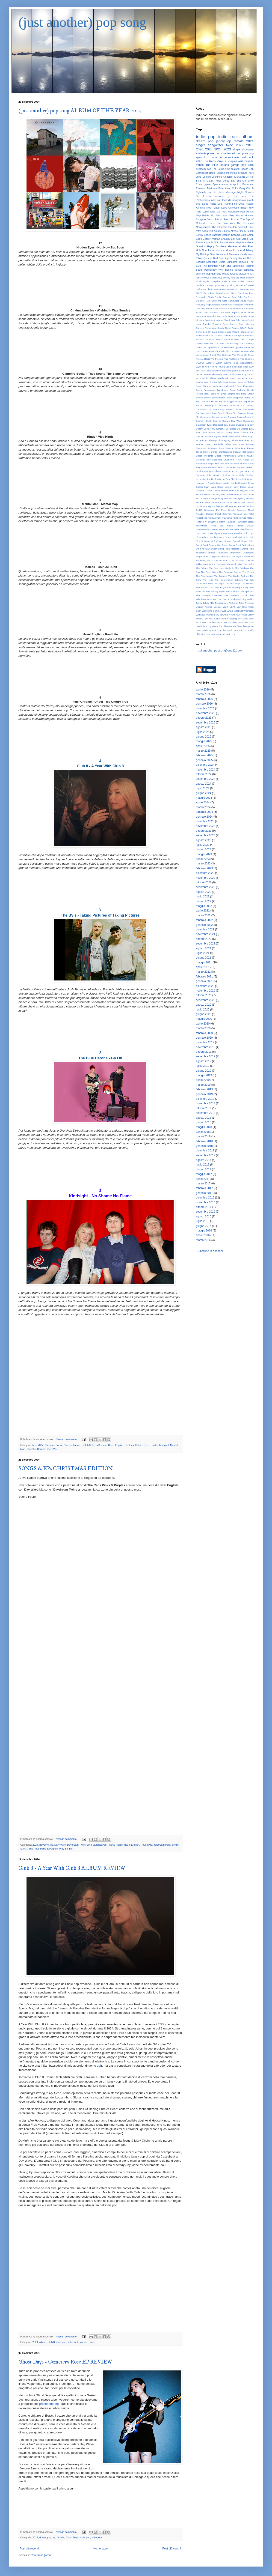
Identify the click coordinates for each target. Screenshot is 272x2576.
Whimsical (248, 611)
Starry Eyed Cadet (238, 545)
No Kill (224, 506)
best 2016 (237, 366)
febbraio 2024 (204, 811)
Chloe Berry (238, 188)
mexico (242, 630)
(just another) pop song (82, 22)
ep (88, 1844)
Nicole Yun (201, 506)
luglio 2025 (202, 732)
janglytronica (239, 200)
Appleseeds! (229, 386)
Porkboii (237, 518)
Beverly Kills (46, 1844)
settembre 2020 (205, 1000)
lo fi (206, 157)
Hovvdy (236, 467)
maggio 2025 (204, 741)
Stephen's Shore (215, 261)
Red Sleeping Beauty (225, 258)
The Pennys (247, 583)
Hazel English (115, 1445)
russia (248, 370)
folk (234, 626)
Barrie (233, 390)
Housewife (146, 1844)
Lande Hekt (228, 483)
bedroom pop (203, 168)
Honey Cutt (226, 304)
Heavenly (200, 304)
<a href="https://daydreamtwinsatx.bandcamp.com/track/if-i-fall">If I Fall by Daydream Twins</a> (100, 1549)
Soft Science (215, 335)
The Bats (219, 343)
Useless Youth (221, 607)
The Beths (218, 168)
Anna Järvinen (230, 382)
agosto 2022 (203, 892)
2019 (250, 145)
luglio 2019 (202, 1065)
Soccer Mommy (245, 215)
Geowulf (237, 452)
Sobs (245, 537)
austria (217, 618)
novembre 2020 (205, 990)
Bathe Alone (209, 203)
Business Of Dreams (242, 405)
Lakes (219, 483)
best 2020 (248, 366)
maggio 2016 (204, 1230)
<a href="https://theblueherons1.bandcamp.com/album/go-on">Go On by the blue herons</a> (100, 1168)
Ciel (238, 238)
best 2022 (217, 622)
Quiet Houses (246, 324)
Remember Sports (214, 328)
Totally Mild (208, 603)
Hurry (251, 207)
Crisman (200, 421)
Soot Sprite (238, 335)
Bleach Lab (247, 168)
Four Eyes (238, 444)
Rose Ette (217, 525)
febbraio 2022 (204, 920)
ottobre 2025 (203, 717)
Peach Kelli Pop (223, 514)
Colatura (242, 413)
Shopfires (244, 529)
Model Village (211, 498)
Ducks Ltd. (248, 238)
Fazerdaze (209, 293)
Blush (198, 281)
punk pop (248, 153)
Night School (213, 506)
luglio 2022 (202, 896)
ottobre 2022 (203, 882)
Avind (228, 188)
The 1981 (221, 564)
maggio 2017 (204, 1174)
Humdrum (249, 304)
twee (92, 2342)
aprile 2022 (203, 910)
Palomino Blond (245, 510)
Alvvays (205, 277)
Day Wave (60, 1844)
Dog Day (249, 425)
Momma (220, 250)
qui (99, 2065)
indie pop (61, 2342)
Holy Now (201, 250)
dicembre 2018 (205, 1098)
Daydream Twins (76, 1844)
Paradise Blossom (205, 514)
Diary (209, 289)
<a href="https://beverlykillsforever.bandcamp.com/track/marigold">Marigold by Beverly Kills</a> (100, 1748)
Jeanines (217, 176)
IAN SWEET (247, 467)
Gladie (250, 455)
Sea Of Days (210, 332)
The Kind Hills (222, 351)
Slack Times (207, 533)
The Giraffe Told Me (238, 576)
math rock (233, 630)
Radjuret (231, 521)
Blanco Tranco (203, 397)
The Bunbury (231, 343)
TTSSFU (233, 560)
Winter (238, 269)
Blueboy (249, 277)
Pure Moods (247, 518)
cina (209, 370)
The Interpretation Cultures (229, 580)
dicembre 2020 (205, 986)
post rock (210, 634)
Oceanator (209, 510)
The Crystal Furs (210, 347)
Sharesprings (247, 332)
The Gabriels (220, 576)
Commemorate (219, 417)
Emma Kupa (203, 242)
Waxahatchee (247, 363)
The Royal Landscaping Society (231, 587)
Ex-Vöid (214, 242)
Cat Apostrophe (203, 413)
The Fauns (248, 572)
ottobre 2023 (203, 830)
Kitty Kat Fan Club (226, 479)
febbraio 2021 (204, 976)
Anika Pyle (216, 382)
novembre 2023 (205, 826)
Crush (209, 421)
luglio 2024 (202, 788)
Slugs (251, 533)
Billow (251, 393)
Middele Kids (240, 494)
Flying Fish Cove (234, 203)
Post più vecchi (171, 2548)
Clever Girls (231, 413)
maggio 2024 (204, 797)
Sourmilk (249, 335)
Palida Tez (208, 215)
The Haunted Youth (213, 265)
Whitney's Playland (205, 614)
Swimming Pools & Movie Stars (212, 560)
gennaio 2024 (204, 816)
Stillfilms (200, 339)
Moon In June (234, 250)
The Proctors (216, 359)
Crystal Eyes (231, 285)
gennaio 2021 (204, 981)
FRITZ (199, 293)
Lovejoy (228, 487)
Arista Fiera (242, 386)
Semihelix (234, 529)
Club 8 (87, 1445)
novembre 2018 (205, 1103)
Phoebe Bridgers (212, 324)
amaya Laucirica (204, 618)
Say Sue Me (238, 180)
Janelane (200, 475)
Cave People (218, 413)
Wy (217, 614)
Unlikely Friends (204, 607)
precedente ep (49, 2404)
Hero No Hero (232, 463)
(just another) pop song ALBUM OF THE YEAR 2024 (80, 110)
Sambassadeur (203, 529)
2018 (251, 165)
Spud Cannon (209, 545)
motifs (251, 630)
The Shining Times (215, 591)
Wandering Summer (212, 611)
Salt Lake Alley (225, 215)
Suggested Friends (219, 556)
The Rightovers (231, 359)
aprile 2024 (203, 802)
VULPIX (200, 363)
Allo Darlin (230, 378)
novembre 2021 (205, 934)
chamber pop (203, 273)
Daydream (248, 421)
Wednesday (210, 269)
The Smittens (232, 591)
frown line (242, 626)
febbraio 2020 (204, 1033)
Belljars (231, 393)
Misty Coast (234, 316)
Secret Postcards (220, 529)
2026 (199, 161)
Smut (228, 537)
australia (201, 153)
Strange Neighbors (218, 552)
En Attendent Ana (245, 289)
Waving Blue (231, 363)
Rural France (232, 328)
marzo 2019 (203, 1084)
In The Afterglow (204, 471)
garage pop (238, 165)
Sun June (240, 196)
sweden (84, 2342)
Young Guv (234, 614)
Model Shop (247, 316)
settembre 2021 (205, 943)
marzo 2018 (203, 1136)
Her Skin (219, 463)
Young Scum (225, 366)
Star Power (222, 545)
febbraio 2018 (204, 1141)
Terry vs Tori (209, 564)
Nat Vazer (227, 502)
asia (240, 161)
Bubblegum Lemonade (216, 405)
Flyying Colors (216, 440)
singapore (220, 634)
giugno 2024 (203, 793)
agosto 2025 (203, 727)
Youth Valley (247, 614)
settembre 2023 (205, 835)
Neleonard (222, 254)
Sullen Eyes (235, 556)
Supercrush (248, 556)
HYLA (239, 459)
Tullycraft (233, 603)
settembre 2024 (205, 778)
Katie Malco (219, 308)
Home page (100, 2548)
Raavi (222, 521)
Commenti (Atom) (41, 2555)
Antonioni (217, 386)
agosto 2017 (203, 1160)
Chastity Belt (228, 238)
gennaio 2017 (204, 1193)
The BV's (51, 1449)
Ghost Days (72, 2537)
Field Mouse (228, 436)
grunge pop (216, 630)
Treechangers (221, 603)
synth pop (231, 634)
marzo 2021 (203, 971)
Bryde (206, 281)
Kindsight (164, 1445)
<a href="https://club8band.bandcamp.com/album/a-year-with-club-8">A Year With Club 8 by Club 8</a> (100, 888)
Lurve (211, 250)
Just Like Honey (204, 308)
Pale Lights (241, 320)
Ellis (220, 203)
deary (215, 626)
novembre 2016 (205, 1202)
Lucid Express (232, 312)
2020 (199, 149)
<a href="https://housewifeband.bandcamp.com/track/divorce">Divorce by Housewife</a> (100, 1715)
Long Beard (217, 487)
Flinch (211, 297)
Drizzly (199, 428)
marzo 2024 (203, 807)
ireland (225, 273)
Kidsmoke (201, 479)
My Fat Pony (203, 502)
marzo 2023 (203, 863)
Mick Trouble (227, 494)
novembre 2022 (205, 877)
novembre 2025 (205, 713)
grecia (205, 630)
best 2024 (38, 1445)
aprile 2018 (203, 1131)
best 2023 (228, 622)
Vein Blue (242, 607)
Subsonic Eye (222, 196)
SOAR (23, 1848)
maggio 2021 (204, 962)
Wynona (200, 366)
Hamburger (233, 300)
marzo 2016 (203, 1240)
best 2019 (206, 622)
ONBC (199, 510)
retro (198, 231)
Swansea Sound (213, 339)
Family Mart (232, 432)
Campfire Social (53, 1445)
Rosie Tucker (235, 525)
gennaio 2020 (204, 1037)
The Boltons (202, 568)
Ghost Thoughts (204, 455)
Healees (129, 1445)
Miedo (251, 494)
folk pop (236, 153)
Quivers (200, 328)
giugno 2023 (203, 849)
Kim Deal (211, 479)
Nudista (250, 506)
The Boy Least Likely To (221, 568)
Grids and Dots (219, 300)
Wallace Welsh (214, 363)
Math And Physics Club (241, 490)
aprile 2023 (203, 859)
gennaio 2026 (204, 703)
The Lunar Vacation (239, 351)
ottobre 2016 (203, 1207)
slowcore (244, 273)
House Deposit (225, 467)
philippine (200, 634)
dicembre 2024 (205, 764)
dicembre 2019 (205, 1042)
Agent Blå (207, 231)
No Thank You (228, 320)
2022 (239, 145)
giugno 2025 (203, 736)
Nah (218, 320)
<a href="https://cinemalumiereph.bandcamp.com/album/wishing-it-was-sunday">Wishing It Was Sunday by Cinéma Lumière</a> (100, 348)
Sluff (245, 533)
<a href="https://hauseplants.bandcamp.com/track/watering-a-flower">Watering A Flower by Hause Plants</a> (100, 1615)
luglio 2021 (202, 953)
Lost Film (219, 312)
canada (249, 161)
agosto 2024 (203, 783)
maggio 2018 (204, 1127)
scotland (242, 172)
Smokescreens (217, 537)
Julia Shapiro (214, 475)
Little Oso (208, 312)
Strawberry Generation (242, 552)
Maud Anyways (203, 494)
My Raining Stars (206, 254)
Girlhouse (233, 207)
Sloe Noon (227, 533)
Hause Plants (115, 1844)
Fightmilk (201, 192)
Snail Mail (237, 537)
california (249, 269)
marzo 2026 (203, 694)
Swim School (214, 219)
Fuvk (208, 300)
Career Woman (211, 238)
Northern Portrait (237, 506)
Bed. (206, 393)
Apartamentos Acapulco (226, 184)
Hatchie (212, 192)
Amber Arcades (246, 378)
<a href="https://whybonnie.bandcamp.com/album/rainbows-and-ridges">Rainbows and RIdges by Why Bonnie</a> (100, 1682)
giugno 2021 (203, 957)
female (60, 2537)
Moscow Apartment (205, 320)
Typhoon (249, 603)
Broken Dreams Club (234, 234)
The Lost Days (232, 583)
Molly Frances (225, 498)
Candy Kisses (225, 409)
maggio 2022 (204, 906)
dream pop (45, 2537)
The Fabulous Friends (230, 572)
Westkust (238, 611)
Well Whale (227, 611)
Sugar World (202, 556)
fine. (251, 227)
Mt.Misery (248, 250)
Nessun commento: (67, 1439)
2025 (209, 149)
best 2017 (243, 618)
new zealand (232, 168)
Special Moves (240, 541)
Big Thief (240, 277)
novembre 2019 (205, 1047)
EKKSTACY (209, 428)
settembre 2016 (205, 1211)
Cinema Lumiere (73, 1445)
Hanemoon (201, 463)
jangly (220, 141)
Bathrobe (241, 390)
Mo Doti (200, 498)
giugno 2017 (203, 1169)
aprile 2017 (203, 1178)
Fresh (209, 207)
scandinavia (232, 157)
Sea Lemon (203, 196)
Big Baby (241, 393)
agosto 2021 (203, 948)
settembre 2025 (205, 722)
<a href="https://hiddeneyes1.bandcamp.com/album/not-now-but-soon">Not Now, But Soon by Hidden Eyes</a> (100, 285)
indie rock (73, 2342)
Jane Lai (249, 471)
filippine (228, 626)
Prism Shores (230, 324)
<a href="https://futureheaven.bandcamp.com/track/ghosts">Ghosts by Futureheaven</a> (100, 1649)
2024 (35, 1844)
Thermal (237, 599)
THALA (243, 339)
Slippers (218, 533)
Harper (211, 463)
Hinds (154, 1445)
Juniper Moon (230, 475)
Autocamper (210, 390)
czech (199, 626)
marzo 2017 (203, 1183)
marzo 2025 (203, 750)
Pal (217, 510)
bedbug (233, 618)
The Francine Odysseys (231, 347)
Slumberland (202, 537)
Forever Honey (246, 440)
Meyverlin (222, 316)
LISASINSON (241, 176)
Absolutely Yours (220, 374)
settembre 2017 (205, 1155)
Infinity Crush (221, 471)
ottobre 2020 (203, 995)
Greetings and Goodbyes (209, 459)
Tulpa (241, 603)
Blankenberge (218, 397)
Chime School (236, 281)
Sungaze (201, 219)
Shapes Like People (228, 332)
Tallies (199, 564)
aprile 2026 (203, 689)
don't (221, 626)
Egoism (206, 176)
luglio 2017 (202, 1164)
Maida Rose (247, 312)
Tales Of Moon (246, 560)
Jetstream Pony (162, 1844)
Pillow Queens (204, 258)
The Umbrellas (235, 265)
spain (199, 157)
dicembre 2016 (205, 1197)
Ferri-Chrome (99, 1445)
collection (216, 370)
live (224, 630)
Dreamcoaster (219, 289)
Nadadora (216, 502)
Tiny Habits (248, 599)
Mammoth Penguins (206, 316)
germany (216, 273)
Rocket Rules (246, 258)
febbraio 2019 (204, 1089)
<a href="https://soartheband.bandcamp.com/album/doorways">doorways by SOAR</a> (100, 1582)
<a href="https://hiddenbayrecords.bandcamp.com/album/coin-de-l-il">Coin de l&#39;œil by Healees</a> (100, 604)
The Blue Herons (36, 1449)
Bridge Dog (241, 401)
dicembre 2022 (205, 873)
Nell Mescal (247, 502)
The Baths (248, 564)
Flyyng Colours (230, 440)
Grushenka (229, 459)
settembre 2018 (205, 1113)
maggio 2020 (204, 1018)
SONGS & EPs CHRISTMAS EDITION (65, 1468)
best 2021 (201, 370)
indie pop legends (221, 200)
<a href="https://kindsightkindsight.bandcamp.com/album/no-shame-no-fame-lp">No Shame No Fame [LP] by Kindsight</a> (58, 1375)
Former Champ (204, 444)
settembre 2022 (205, 887)
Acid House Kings (238, 374)
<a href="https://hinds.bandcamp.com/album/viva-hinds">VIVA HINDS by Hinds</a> (100, 478)
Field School (241, 436)
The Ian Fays (207, 351)
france (200, 165)
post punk (247, 157)
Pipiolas (212, 518)
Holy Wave (201, 467)
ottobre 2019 (203, 1051)
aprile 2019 (203, 1080)
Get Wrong (248, 452)
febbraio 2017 (204, 1188)
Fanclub (244, 432)
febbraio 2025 (204, 755)
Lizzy (206, 487)
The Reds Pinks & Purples (43, 1848)
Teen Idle (208, 343)
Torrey (199, 603)
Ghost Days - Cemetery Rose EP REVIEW (65, 2361)
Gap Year (241, 242)
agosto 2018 (203, 1117)
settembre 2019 (205, 1056)
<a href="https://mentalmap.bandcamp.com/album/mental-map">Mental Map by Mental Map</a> (100, 541)
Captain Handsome (244, 409)
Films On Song (239, 293)
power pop (213, 153)
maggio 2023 (204, 854)
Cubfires (217, 421)
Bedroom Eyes (218, 393)
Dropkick (231, 289)
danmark (243, 227)
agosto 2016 (203, 1216)
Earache (220, 428)
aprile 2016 (203, 1235)
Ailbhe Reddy (217, 378)
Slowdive (238, 533)
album (42, 2342)
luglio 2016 (202, 1221)
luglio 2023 (202, 844)
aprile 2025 (203, 746)
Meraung (216, 494)
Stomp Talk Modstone (229, 548)
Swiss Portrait (231, 219)
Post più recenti (29, 2548)
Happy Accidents (217, 246)
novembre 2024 (205, 769)
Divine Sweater (236, 425)
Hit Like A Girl (247, 463)
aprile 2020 (203, 1023)
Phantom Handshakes (241, 254)
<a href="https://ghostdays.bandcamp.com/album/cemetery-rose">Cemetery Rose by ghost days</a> (100, 2508)
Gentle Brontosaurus (221, 452)
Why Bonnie (65, 1848)
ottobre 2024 (203, 774)
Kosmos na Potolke (205, 483)
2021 (250, 141)
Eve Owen (201, 432)
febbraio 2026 (204, 699)
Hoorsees (212, 467)
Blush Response (235, 397)
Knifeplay (249, 479)
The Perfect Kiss (205, 587)
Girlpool (241, 455)
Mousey (250, 498)
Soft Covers (217, 541)
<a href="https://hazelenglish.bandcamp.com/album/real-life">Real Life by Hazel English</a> (100, 676)
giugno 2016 (203, 1226)
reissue (234, 273)
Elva (251, 428)
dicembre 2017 (205, 1150)
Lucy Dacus (240, 487)
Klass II (240, 479)
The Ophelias (224, 355)
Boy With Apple (226, 401)
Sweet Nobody (231, 339)
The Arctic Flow (234, 564)
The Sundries (247, 359)
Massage (230, 192)
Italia (198, 211)
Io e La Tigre (236, 471)
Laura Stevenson (234, 308)
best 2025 (249, 622)
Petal (251, 514)
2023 (227, 149)
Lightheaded (241, 483)
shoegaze (248, 149)
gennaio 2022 (204, 924)
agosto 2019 (203, 1061)
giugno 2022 (203, 901)
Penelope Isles (240, 514)
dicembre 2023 (205, 821)
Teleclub (243, 261)
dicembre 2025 (205, 708)
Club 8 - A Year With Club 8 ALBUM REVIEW (71, 1868)
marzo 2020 (203, 1028)
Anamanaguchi (203, 382)
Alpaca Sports (222, 231)
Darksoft (243, 285)
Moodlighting (239, 498)
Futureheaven (98, 1844)
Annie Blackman (204, 386)
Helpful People (213, 304)
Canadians (201, 409)
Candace (212, 409)
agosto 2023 (203, 840)
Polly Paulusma (224, 518)
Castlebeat (202, 172)
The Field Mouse (204, 576)
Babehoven (222, 390)
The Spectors (247, 591)
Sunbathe (232, 261)
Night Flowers (245, 192)
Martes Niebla (213, 490)
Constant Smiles (236, 417)
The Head (207, 580)
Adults (205, 378)
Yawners (224, 614)
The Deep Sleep (209, 572)
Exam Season (216, 432)
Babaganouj (216, 277)
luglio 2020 (202, 1009)
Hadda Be (248, 459)
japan (207, 184)
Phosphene (201, 518)
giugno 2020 (203, 1014)
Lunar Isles (208, 211)
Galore (206, 452)
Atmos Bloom (238, 231)
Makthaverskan (236, 211)
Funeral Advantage (235, 448)
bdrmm (225, 618)
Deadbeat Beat (220, 425)
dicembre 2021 (205, 929)
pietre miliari (238, 370)
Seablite (200, 261)
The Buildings (242, 568)
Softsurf (227, 335)
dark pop (207, 626)
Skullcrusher (202, 335)
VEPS (233, 607)
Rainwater (242, 521)
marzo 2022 (203, 915)
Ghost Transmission (225, 455)
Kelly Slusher (246, 475)
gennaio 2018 (204, 1146)
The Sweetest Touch (235, 595)
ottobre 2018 (203, 1108)
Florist (205, 440)
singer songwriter (209, 145)
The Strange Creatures (209, 595)
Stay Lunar (211, 548)
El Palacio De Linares (237, 428)
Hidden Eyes (142, 1445)
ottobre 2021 (203, 939)
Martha (224, 490)
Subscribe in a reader (210, 1251)
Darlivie (226, 421)
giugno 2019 (203, 1070)
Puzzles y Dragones (207, 521)
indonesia (231, 172)
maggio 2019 (204, 1075)
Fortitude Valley (222, 444)
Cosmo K (249, 417)
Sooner (228, 541)
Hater (221, 192)
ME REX (221, 211)
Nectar (237, 502)
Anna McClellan (246, 382)
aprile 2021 (203, 967)
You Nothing (211, 366)
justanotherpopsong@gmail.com (219, 651)
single (175, 1844)
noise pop (216, 157)
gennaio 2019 (204, 1094)
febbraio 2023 (204, 868)
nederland (227, 370)
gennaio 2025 (204, 760)
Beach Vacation (213, 234)
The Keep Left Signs (213, 583)
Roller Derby (222, 180)
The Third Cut (224, 599)
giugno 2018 (203, 1122)
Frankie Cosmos (223, 297)
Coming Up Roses (214, 285)
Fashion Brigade (213, 436)
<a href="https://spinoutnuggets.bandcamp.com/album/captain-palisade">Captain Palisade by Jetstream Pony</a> (100, 1782)
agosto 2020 (203, 1004)
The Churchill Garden (224, 227)
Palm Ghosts (228, 510)
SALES (250, 525)
